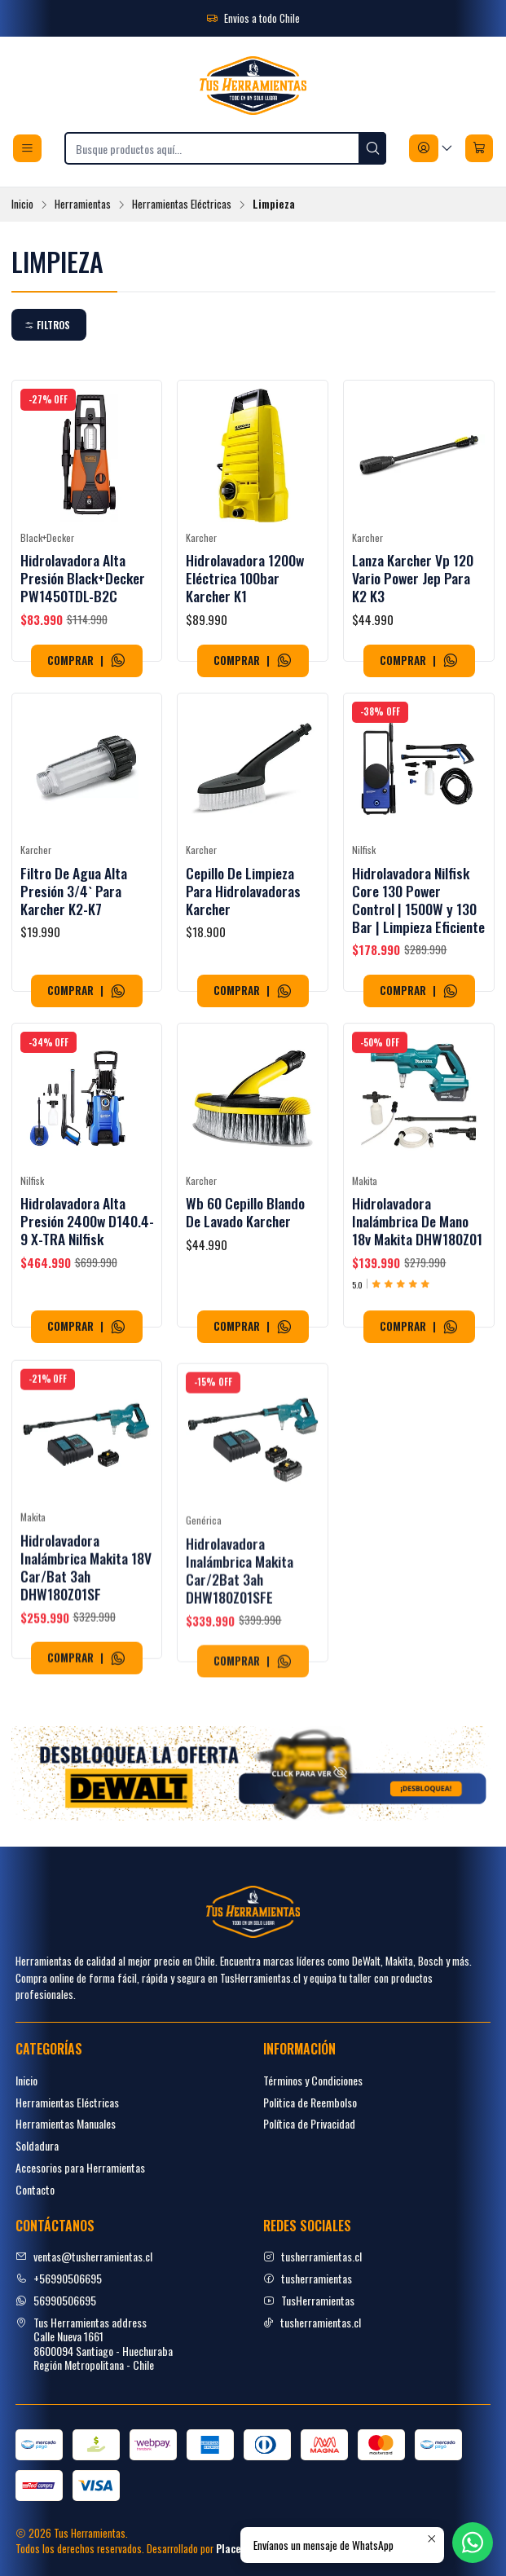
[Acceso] (431, 148)
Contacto (35, 2189)
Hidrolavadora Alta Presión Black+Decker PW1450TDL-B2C (82, 577)
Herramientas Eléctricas (181, 204)
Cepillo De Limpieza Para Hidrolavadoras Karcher (243, 961)
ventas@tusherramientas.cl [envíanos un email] (83, 2256)
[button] (48, 325)
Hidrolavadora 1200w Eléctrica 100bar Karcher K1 (245, 577)
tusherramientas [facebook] (307, 2278)
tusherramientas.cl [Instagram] (312, 2256)
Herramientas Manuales (65, 2123)
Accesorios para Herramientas (80, 2167)
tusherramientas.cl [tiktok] (312, 2322)
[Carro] (479, 148)
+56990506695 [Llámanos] (58, 2278)
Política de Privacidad (309, 2123)
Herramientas (83, 204)
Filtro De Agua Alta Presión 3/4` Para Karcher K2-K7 (73, 939)
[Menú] (27, 148)
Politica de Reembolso (310, 2102)
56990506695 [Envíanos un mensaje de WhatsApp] (55, 2300)
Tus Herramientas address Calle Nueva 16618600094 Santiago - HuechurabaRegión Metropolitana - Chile (94, 2344)
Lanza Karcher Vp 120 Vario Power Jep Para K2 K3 (412, 577)
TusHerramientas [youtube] (308, 2300)
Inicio (22, 204)
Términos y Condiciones (313, 2080)
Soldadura (37, 2145)
